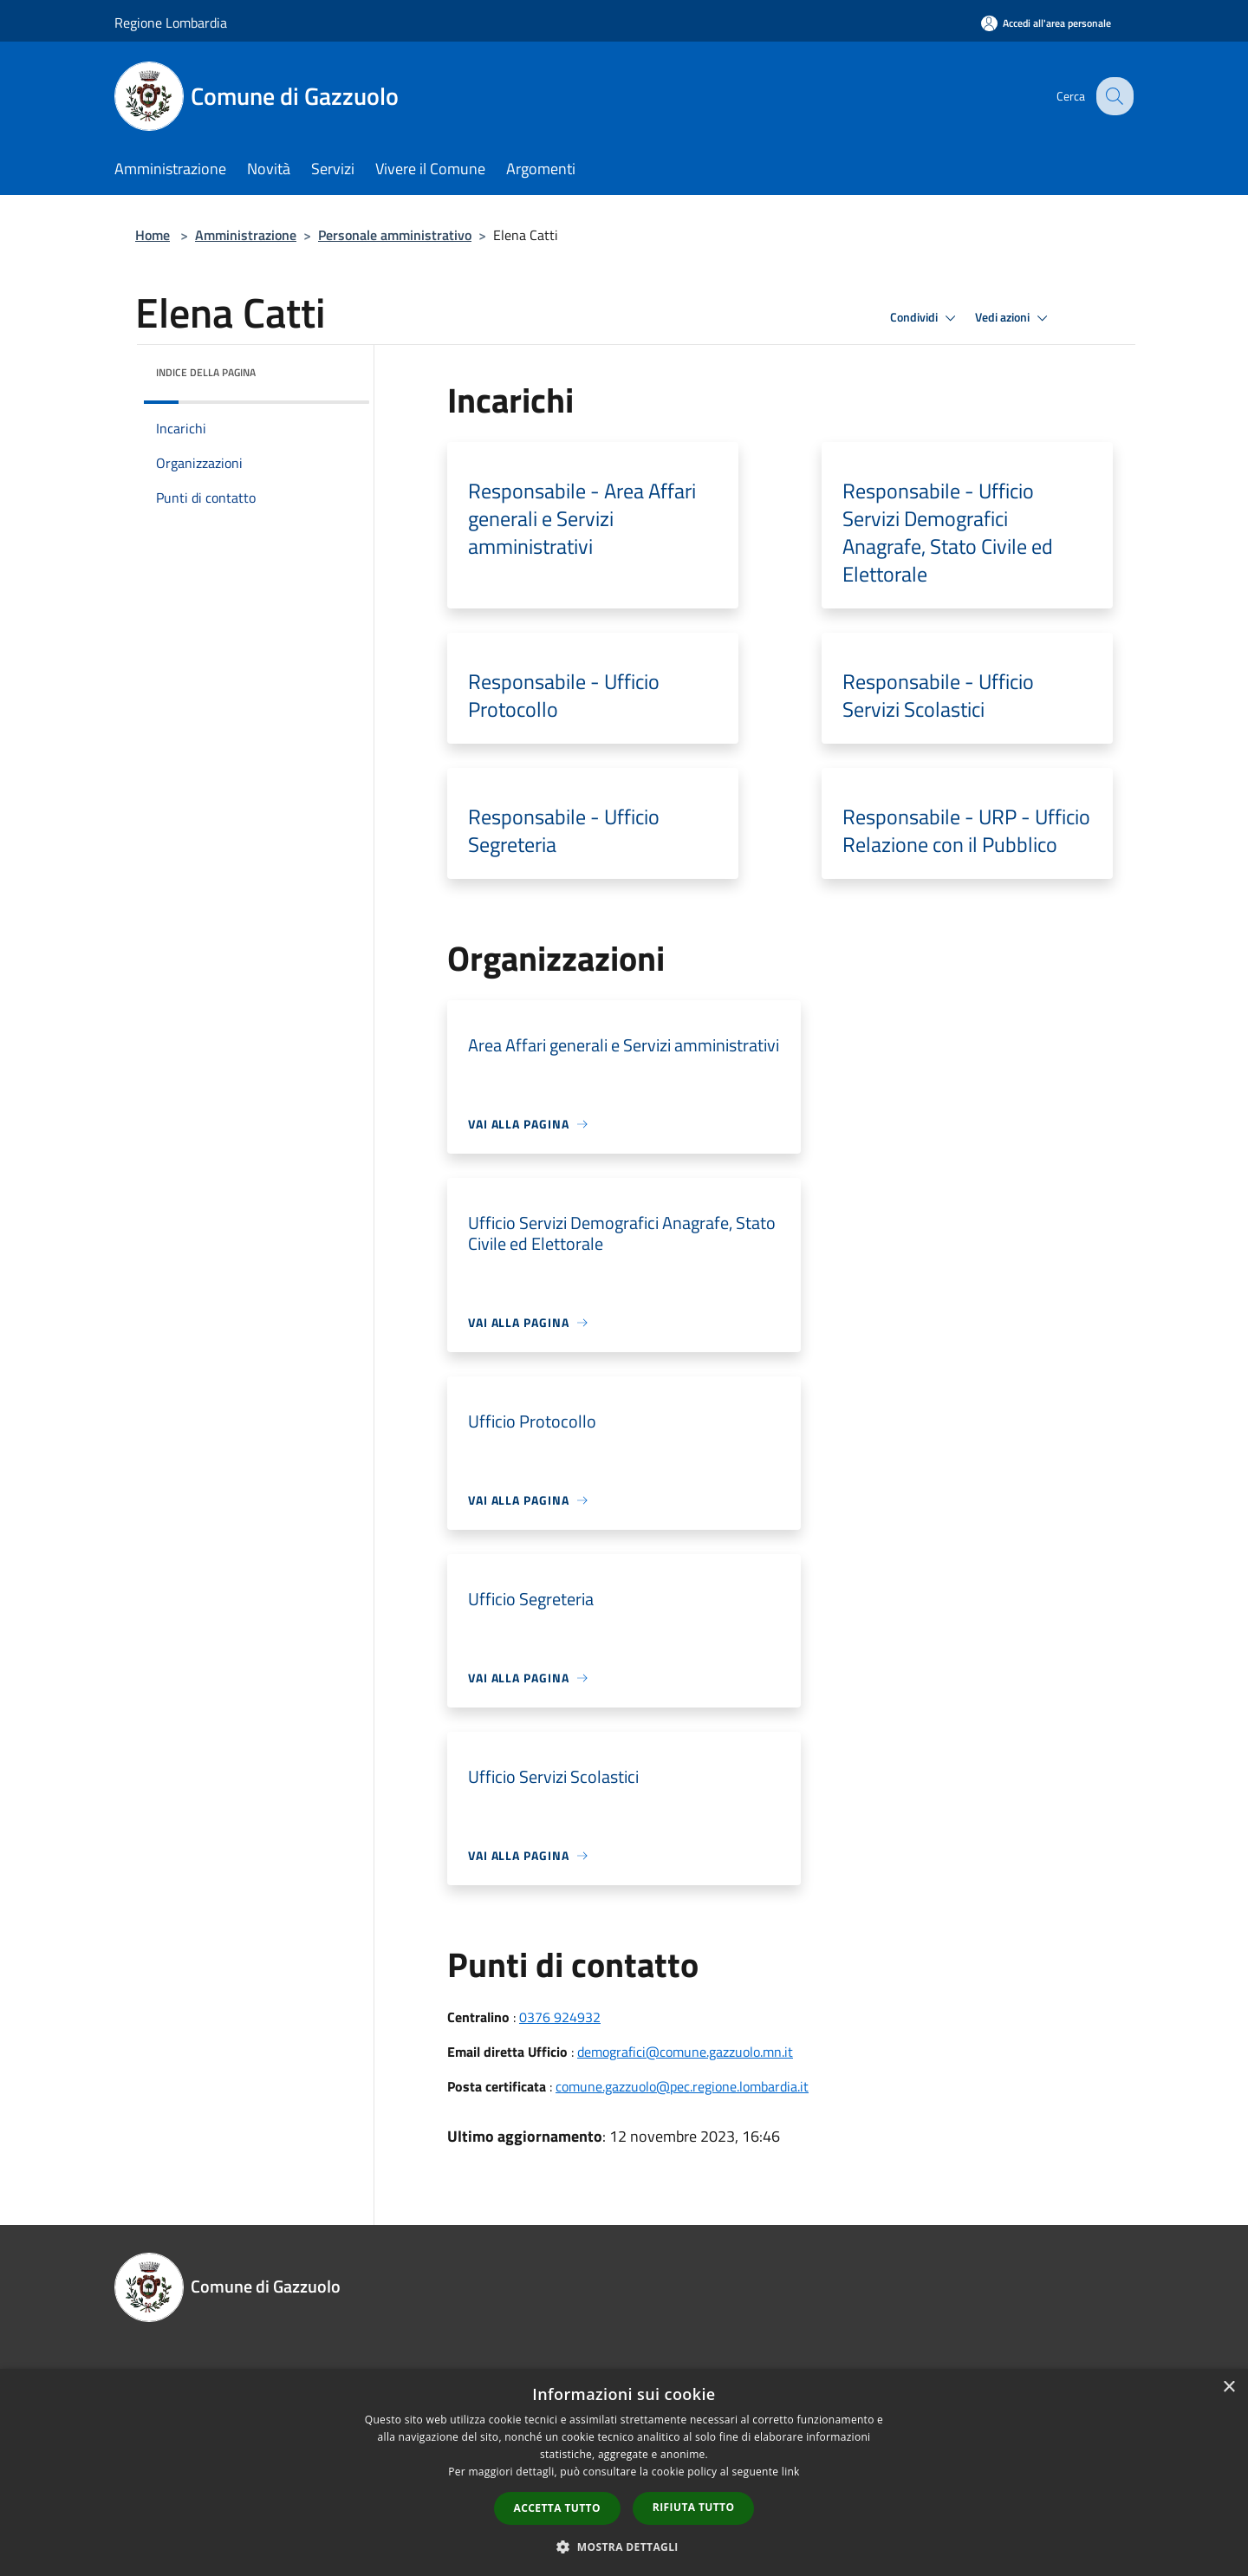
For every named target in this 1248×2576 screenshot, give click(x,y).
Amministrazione (245, 234)
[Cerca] (1113, 96)
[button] (624, 2546)
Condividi (925, 318)
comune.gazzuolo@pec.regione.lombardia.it (682, 2086)
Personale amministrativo (394, 234)
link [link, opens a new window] (791, 2471)
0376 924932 (560, 2017)
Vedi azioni (1014, 318)
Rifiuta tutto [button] (694, 2507)
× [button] (1228, 2387)
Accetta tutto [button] (557, 2508)
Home (152, 234)
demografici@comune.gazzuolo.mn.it (685, 2051)
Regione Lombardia (170, 22)
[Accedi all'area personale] (1046, 23)
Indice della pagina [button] (206, 372)
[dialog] (624, 2472)
